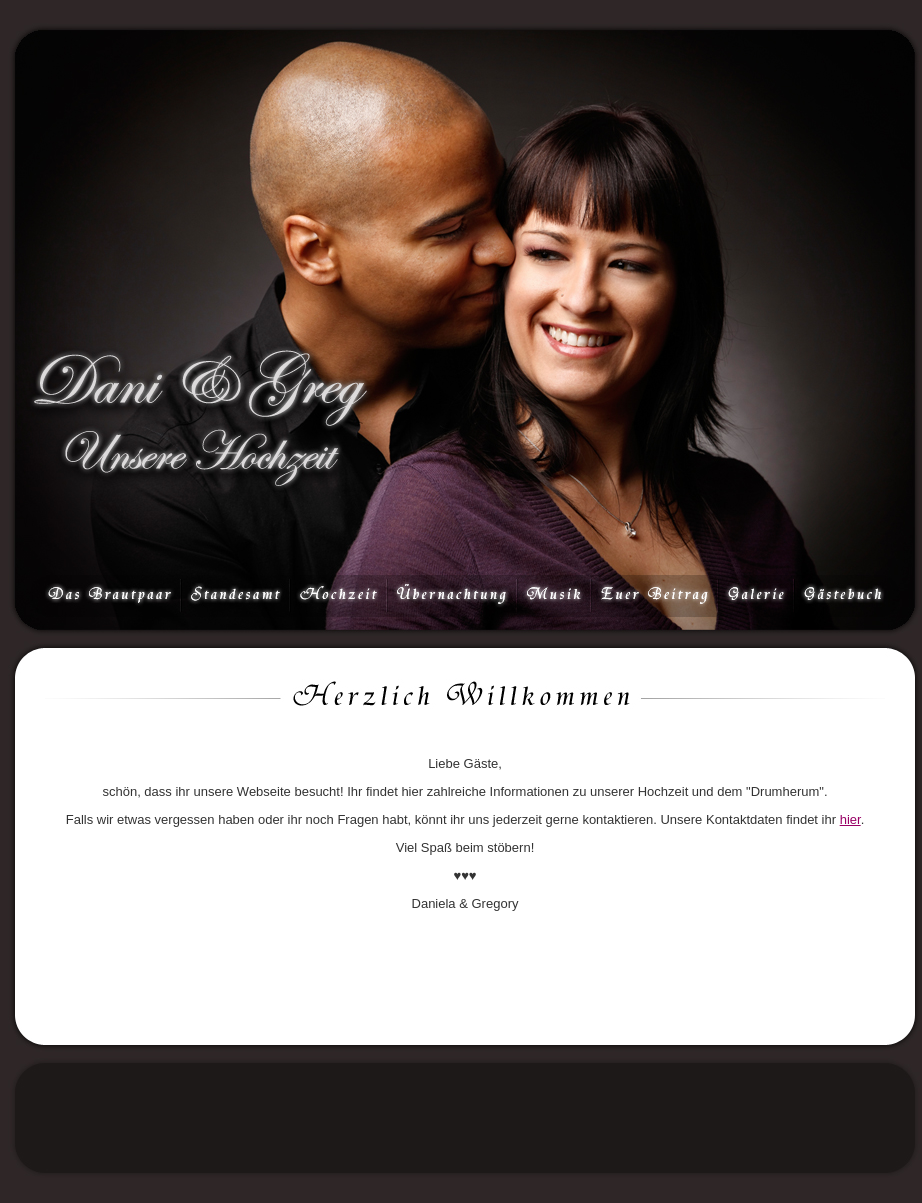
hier (850, 819)
